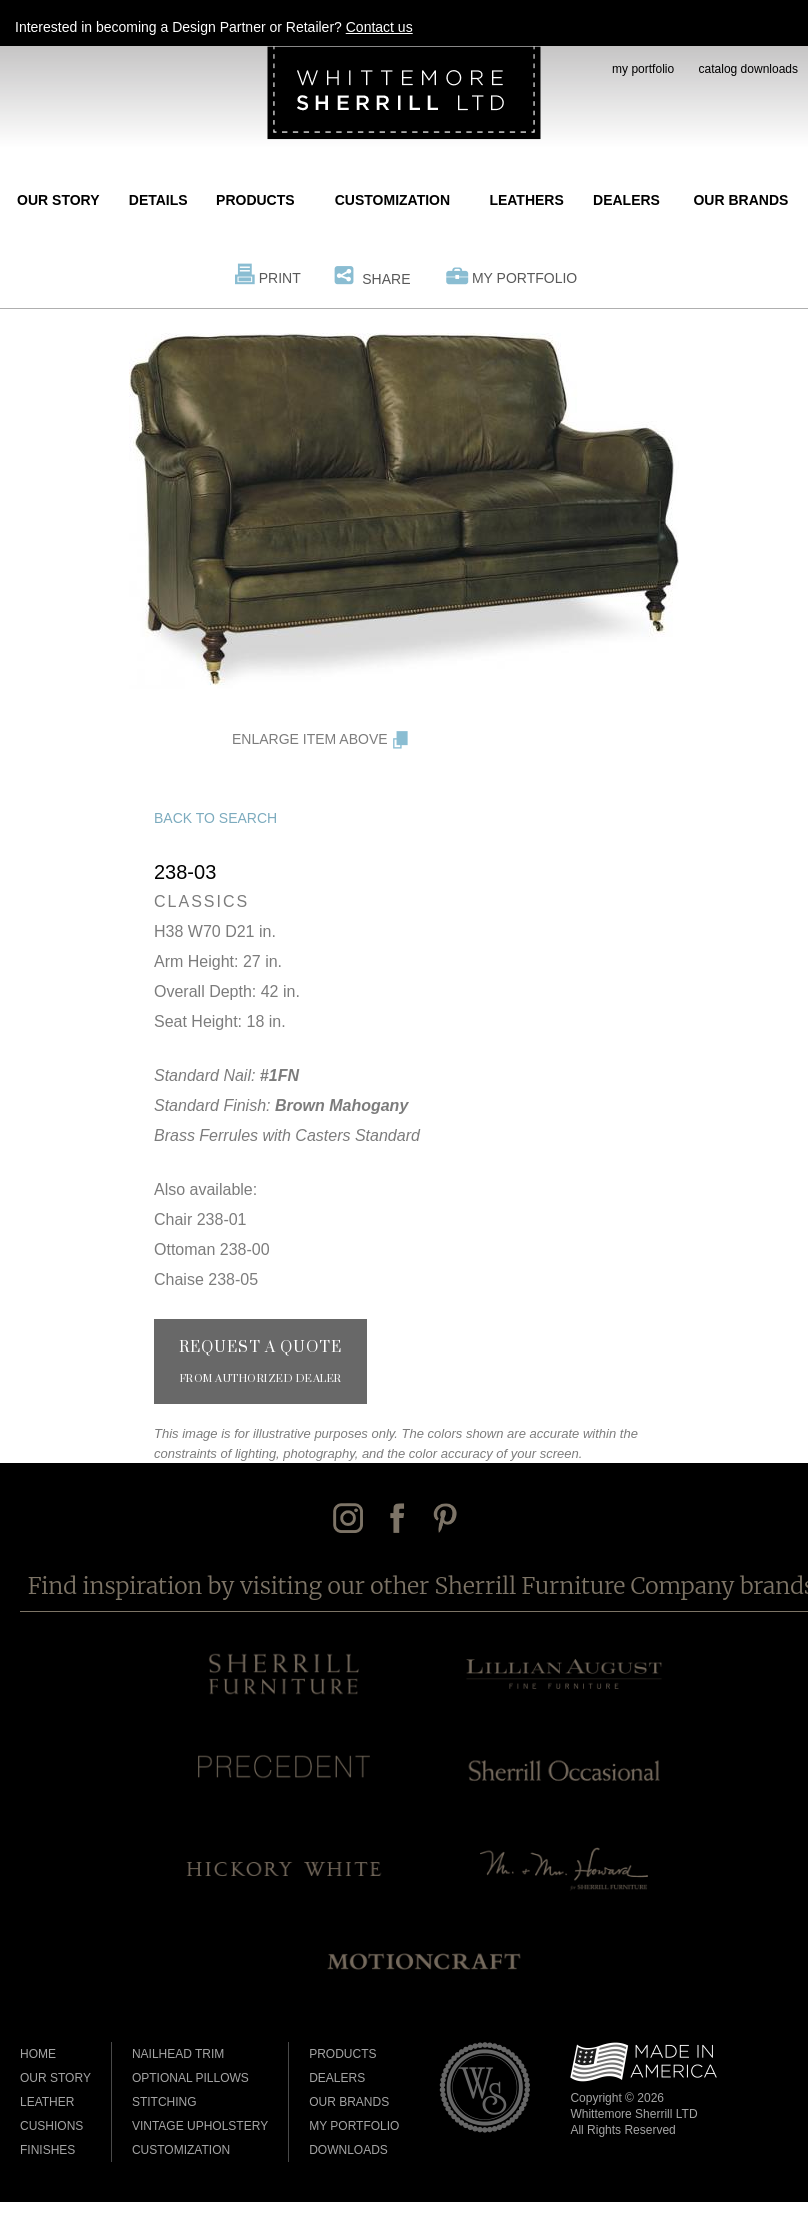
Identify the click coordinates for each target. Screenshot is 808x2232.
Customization (392, 200)
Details (158, 200)
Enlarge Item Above (310, 739)
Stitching (164, 2102)
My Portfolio (524, 278)
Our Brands (740, 200)
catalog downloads (748, 69)
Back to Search (215, 818)
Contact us (379, 27)
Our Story (58, 200)
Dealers (626, 200)
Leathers (526, 200)
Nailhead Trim (178, 2054)
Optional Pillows (190, 2078)
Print (280, 278)
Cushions (51, 2126)
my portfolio (643, 69)
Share (386, 279)
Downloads (348, 2150)
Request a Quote (260, 1362)
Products (255, 200)
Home (38, 2054)
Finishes (47, 2150)
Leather (47, 2102)
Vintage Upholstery (200, 2126)
